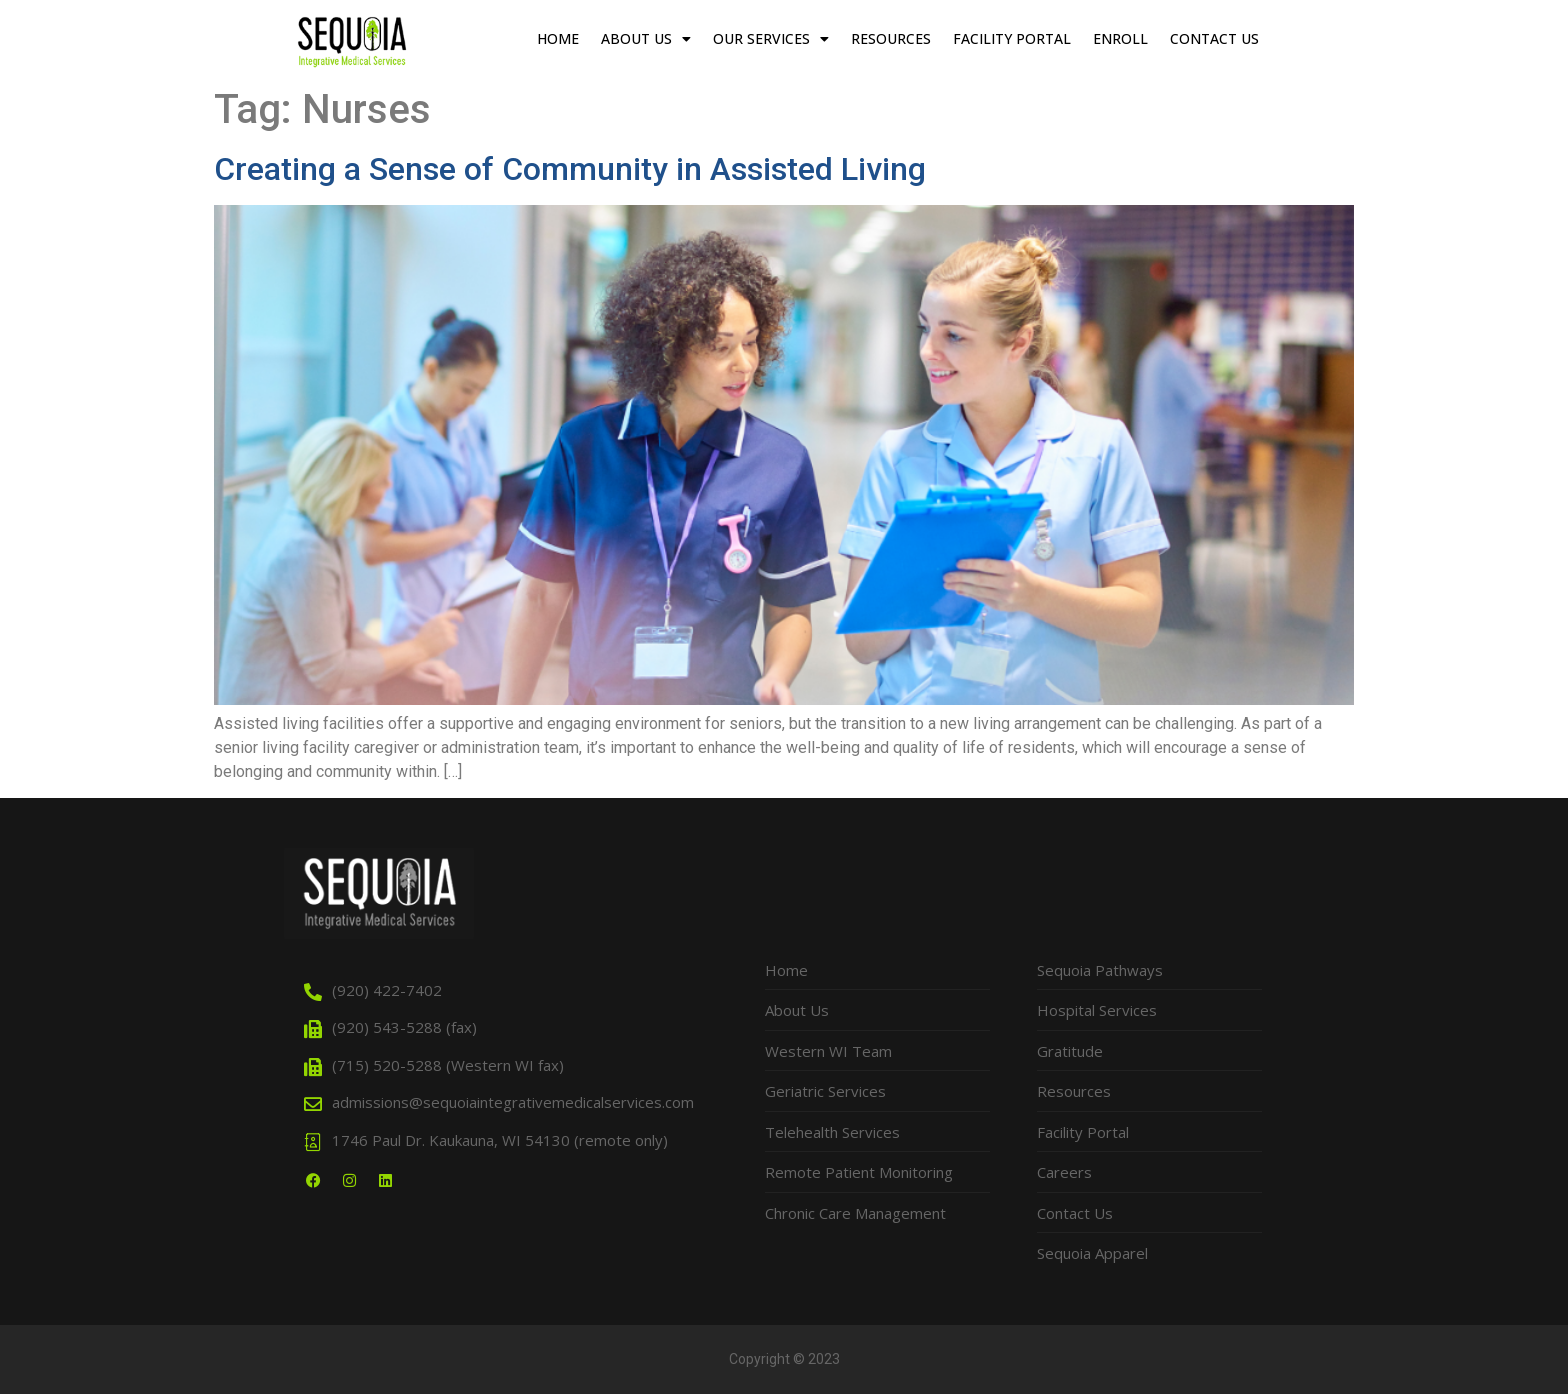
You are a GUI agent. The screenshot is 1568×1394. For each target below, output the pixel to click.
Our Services (771, 39)
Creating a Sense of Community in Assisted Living (570, 169)
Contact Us (1214, 38)
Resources (891, 38)
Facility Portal (1012, 38)
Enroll (1120, 38)
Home (558, 38)
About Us (646, 39)
